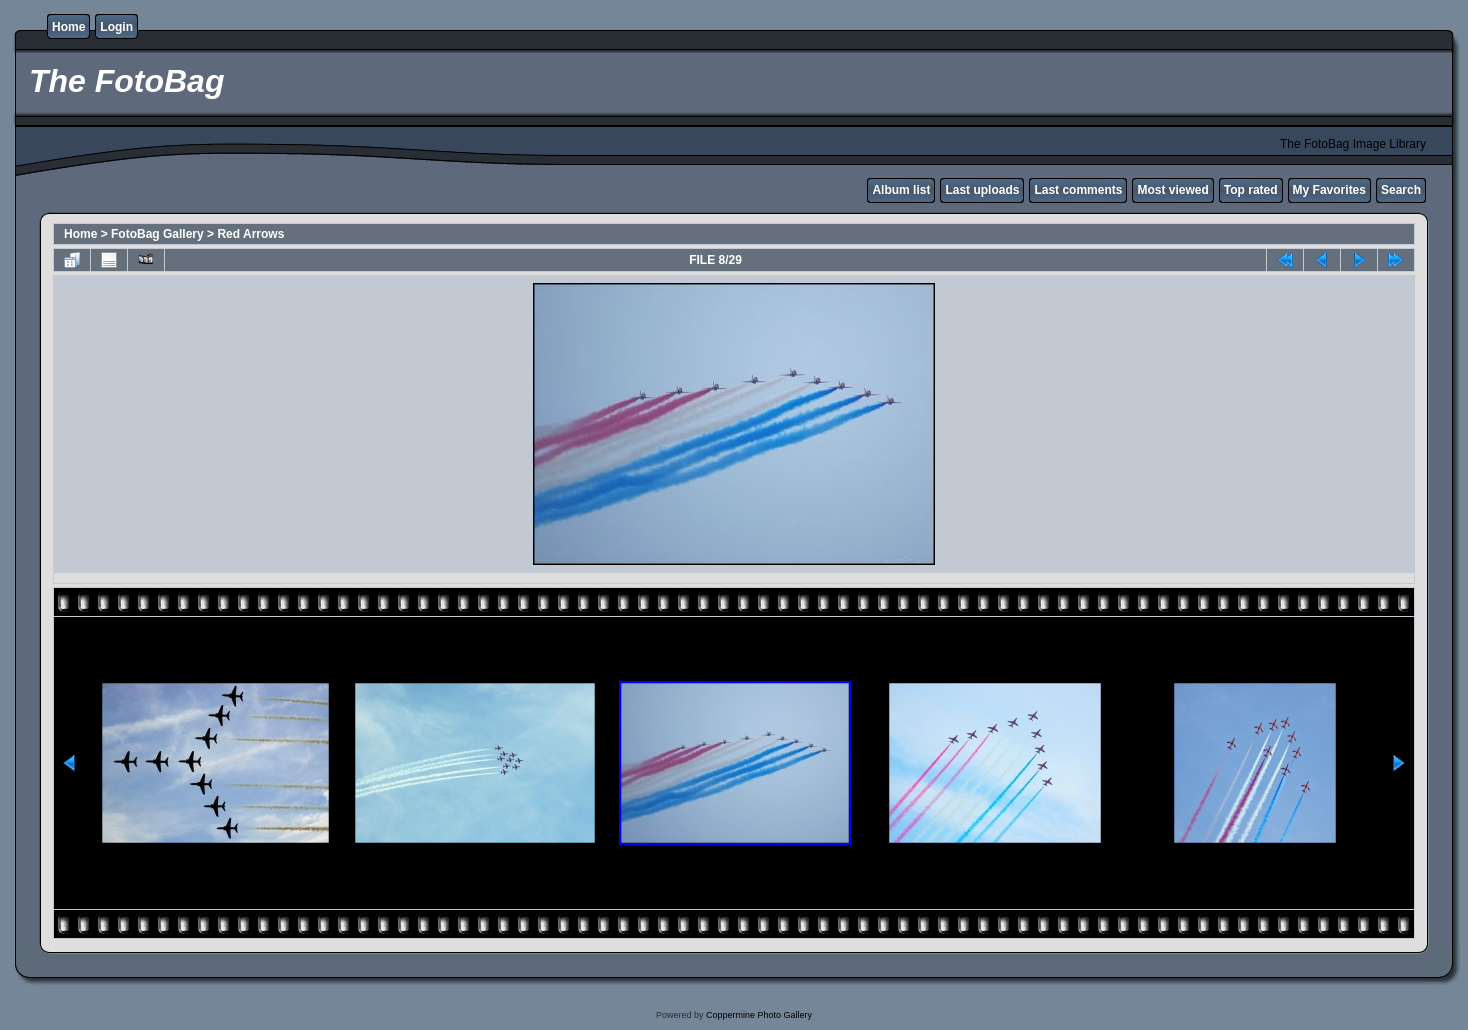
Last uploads (982, 190)
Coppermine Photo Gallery (759, 1015)
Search (1401, 190)
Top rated (1251, 190)
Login (116, 27)
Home (68, 27)
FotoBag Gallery (157, 234)
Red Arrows (250, 234)
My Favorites (1329, 190)
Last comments (1078, 190)
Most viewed (1172, 190)
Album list (901, 190)
